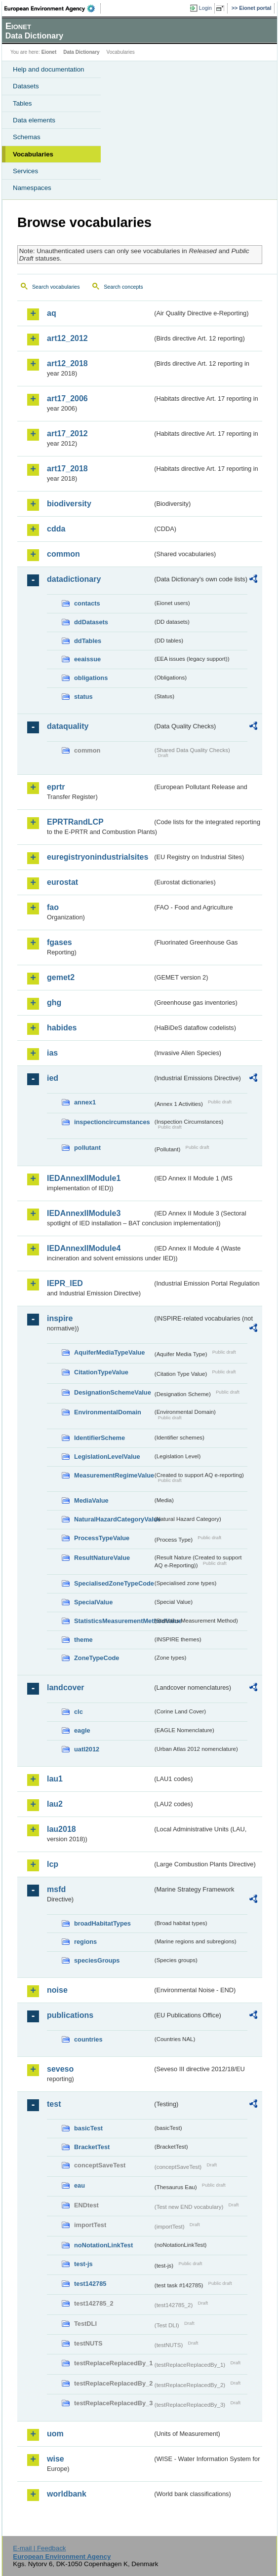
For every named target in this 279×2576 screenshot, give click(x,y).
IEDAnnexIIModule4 (83, 1248)
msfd (56, 1889)
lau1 (55, 1779)
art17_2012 (67, 433)
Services (25, 171)
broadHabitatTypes (102, 1923)
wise (55, 2459)
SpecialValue (93, 1602)
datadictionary (74, 579)
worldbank (66, 2494)
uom (55, 2433)
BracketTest (92, 2147)
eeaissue (87, 659)
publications (70, 2015)
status (83, 696)
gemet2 (61, 977)
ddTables (87, 640)
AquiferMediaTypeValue (109, 1352)
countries (88, 2039)
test (54, 2104)
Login (205, 8)
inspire (60, 1318)
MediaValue (91, 1500)
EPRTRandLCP (75, 822)
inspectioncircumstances (112, 1122)
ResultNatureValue (102, 1557)
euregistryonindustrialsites (97, 857)
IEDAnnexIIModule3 (83, 1213)
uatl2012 (86, 1749)
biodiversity (69, 503)
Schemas (26, 137)
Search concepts (123, 287)
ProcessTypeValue (101, 1538)
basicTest (88, 2128)
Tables (22, 103)
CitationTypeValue (101, 1372)
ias (52, 1053)
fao (53, 907)
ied (52, 1078)
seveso (60, 2069)
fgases (59, 942)
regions (85, 1941)
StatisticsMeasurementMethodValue (113, 1621)
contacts (87, 603)
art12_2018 (67, 363)
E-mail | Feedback (39, 2548)
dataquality (67, 726)
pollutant (87, 1147)
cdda (56, 529)
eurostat (62, 882)
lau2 (55, 1804)
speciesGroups (97, 1960)
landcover (65, 1687)
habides (62, 1027)
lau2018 (61, 1829)
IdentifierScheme (99, 1437)
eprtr (56, 787)
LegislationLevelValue (107, 1456)
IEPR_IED (65, 1283)
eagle (82, 1730)
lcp (52, 1864)
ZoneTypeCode (96, 1658)
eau (79, 2185)
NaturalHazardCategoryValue (113, 1519)
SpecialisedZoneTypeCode (113, 1583)
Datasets (26, 86)
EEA (52, 8)
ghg (54, 1002)
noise (57, 1990)
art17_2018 (67, 468)
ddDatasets (91, 622)
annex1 (85, 1102)
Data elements (34, 120)
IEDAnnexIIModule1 (83, 1178)
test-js (83, 2264)
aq (51, 313)
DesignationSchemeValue (112, 1392)
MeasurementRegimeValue (113, 1475)
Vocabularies (33, 154)
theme (83, 1639)
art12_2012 (67, 338)
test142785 (90, 2283)
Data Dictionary (81, 52)
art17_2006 (67, 398)
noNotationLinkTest (103, 2245)
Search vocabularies (56, 287)
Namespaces (32, 187)
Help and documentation (48, 69)
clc (78, 1711)
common (63, 554)
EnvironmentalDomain (107, 1412)
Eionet (49, 52)
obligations (91, 678)
